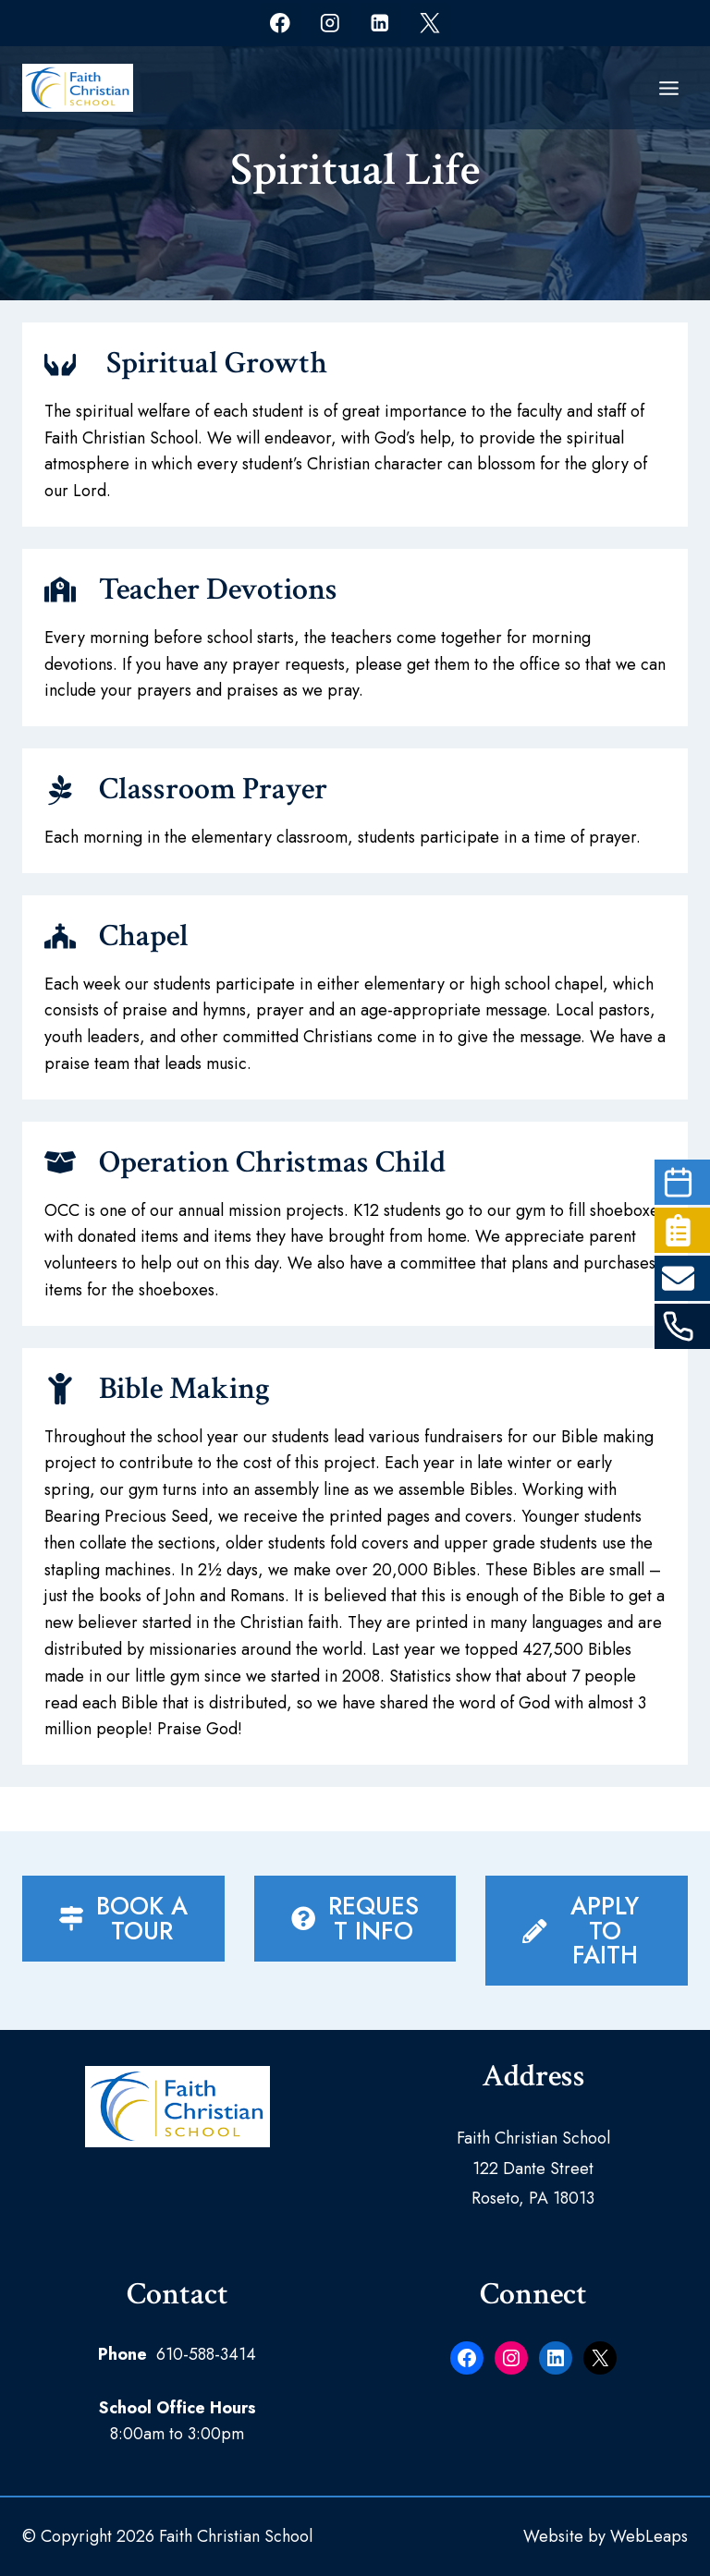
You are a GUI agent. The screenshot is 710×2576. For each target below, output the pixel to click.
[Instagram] (329, 23)
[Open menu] (668, 87)
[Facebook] (280, 23)
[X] (429, 23)
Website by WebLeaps (605, 2536)
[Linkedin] (379, 23)
